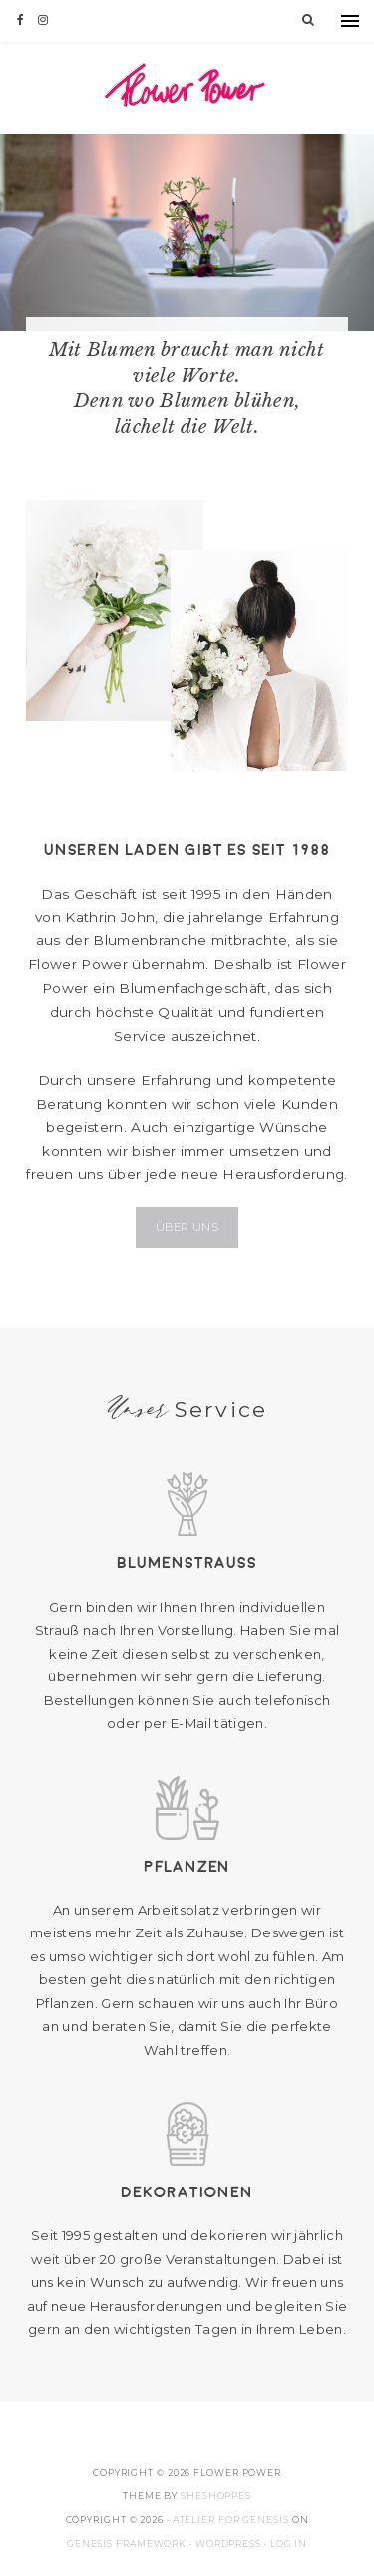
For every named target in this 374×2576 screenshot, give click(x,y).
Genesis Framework (127, 2543)
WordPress (228, 2543)
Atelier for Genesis (231, 2519)
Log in (288, 2543)
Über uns (187, 1227)
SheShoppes (216, 2495)
